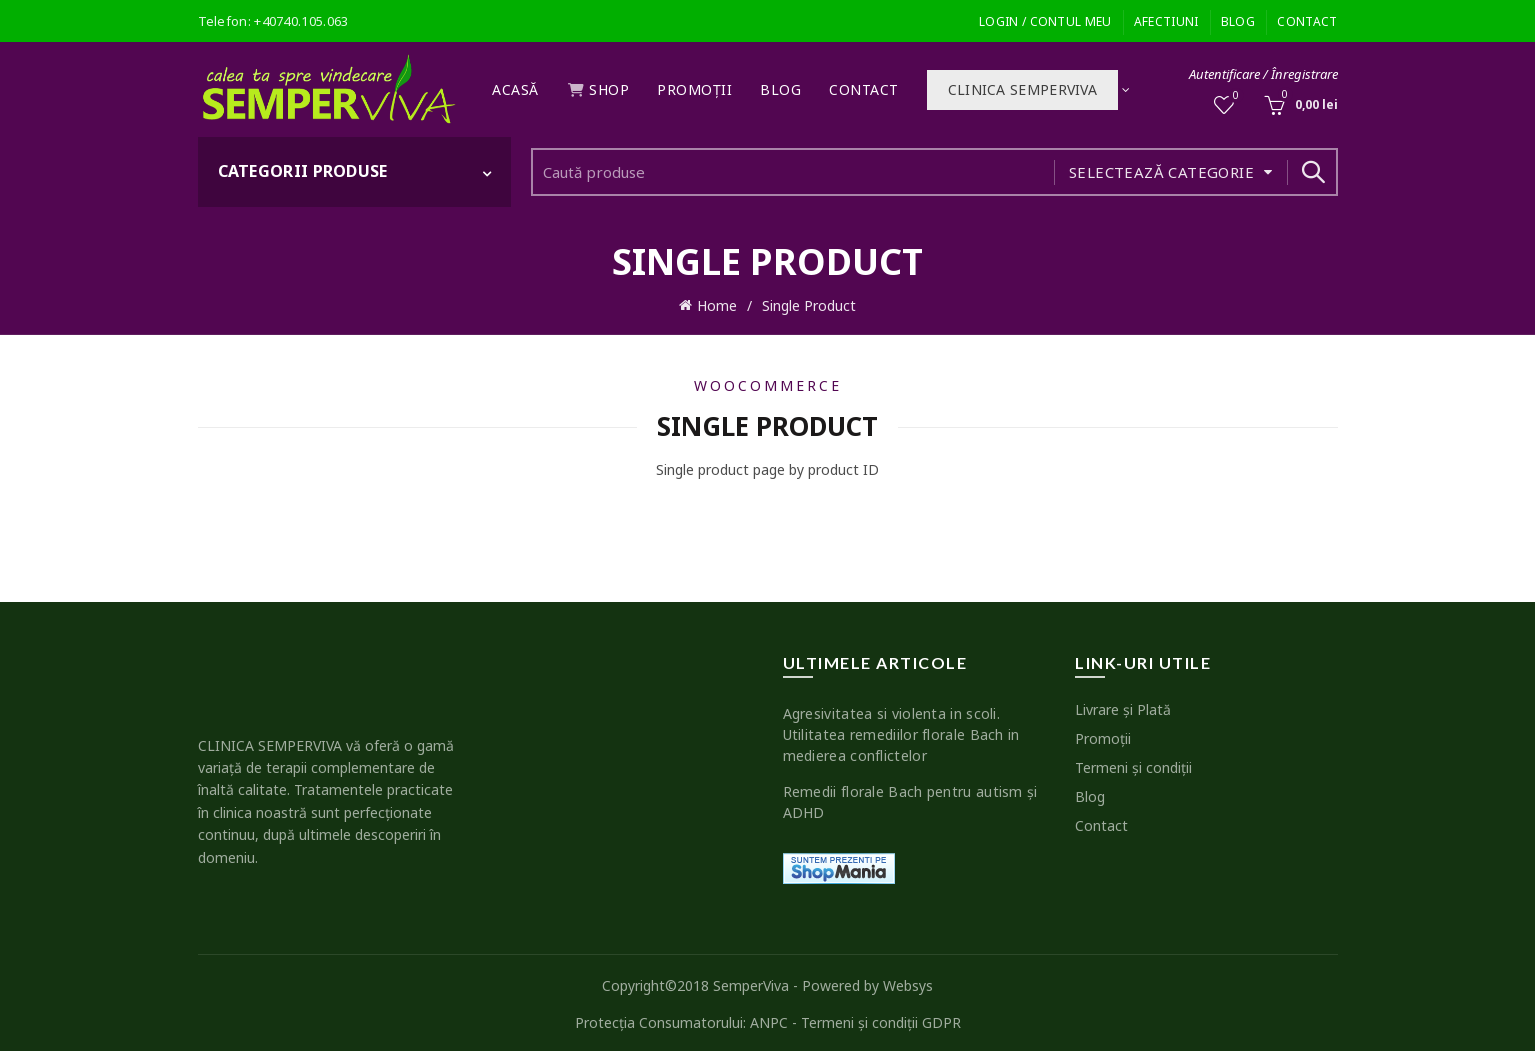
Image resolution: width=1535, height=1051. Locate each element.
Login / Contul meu (1045, 21)
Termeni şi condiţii (1133, 763)
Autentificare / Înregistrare (1263, 74)
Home (717, 303)
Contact (1307, 21)
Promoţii (694, 89)
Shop (598, 89)
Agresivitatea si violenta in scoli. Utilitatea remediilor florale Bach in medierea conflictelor (901, 730)
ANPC (769, 1018)
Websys (908, 981)
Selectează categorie (1161, 172)
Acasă (515, 89)
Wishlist (1233, 96)
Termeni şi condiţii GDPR (881, 1018)
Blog (1238, 21)
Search (1313, 172)
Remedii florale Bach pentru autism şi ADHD (910, 798)
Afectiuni (1166, 21)
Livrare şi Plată (1123, 705)
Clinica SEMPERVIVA (1022, 89)
